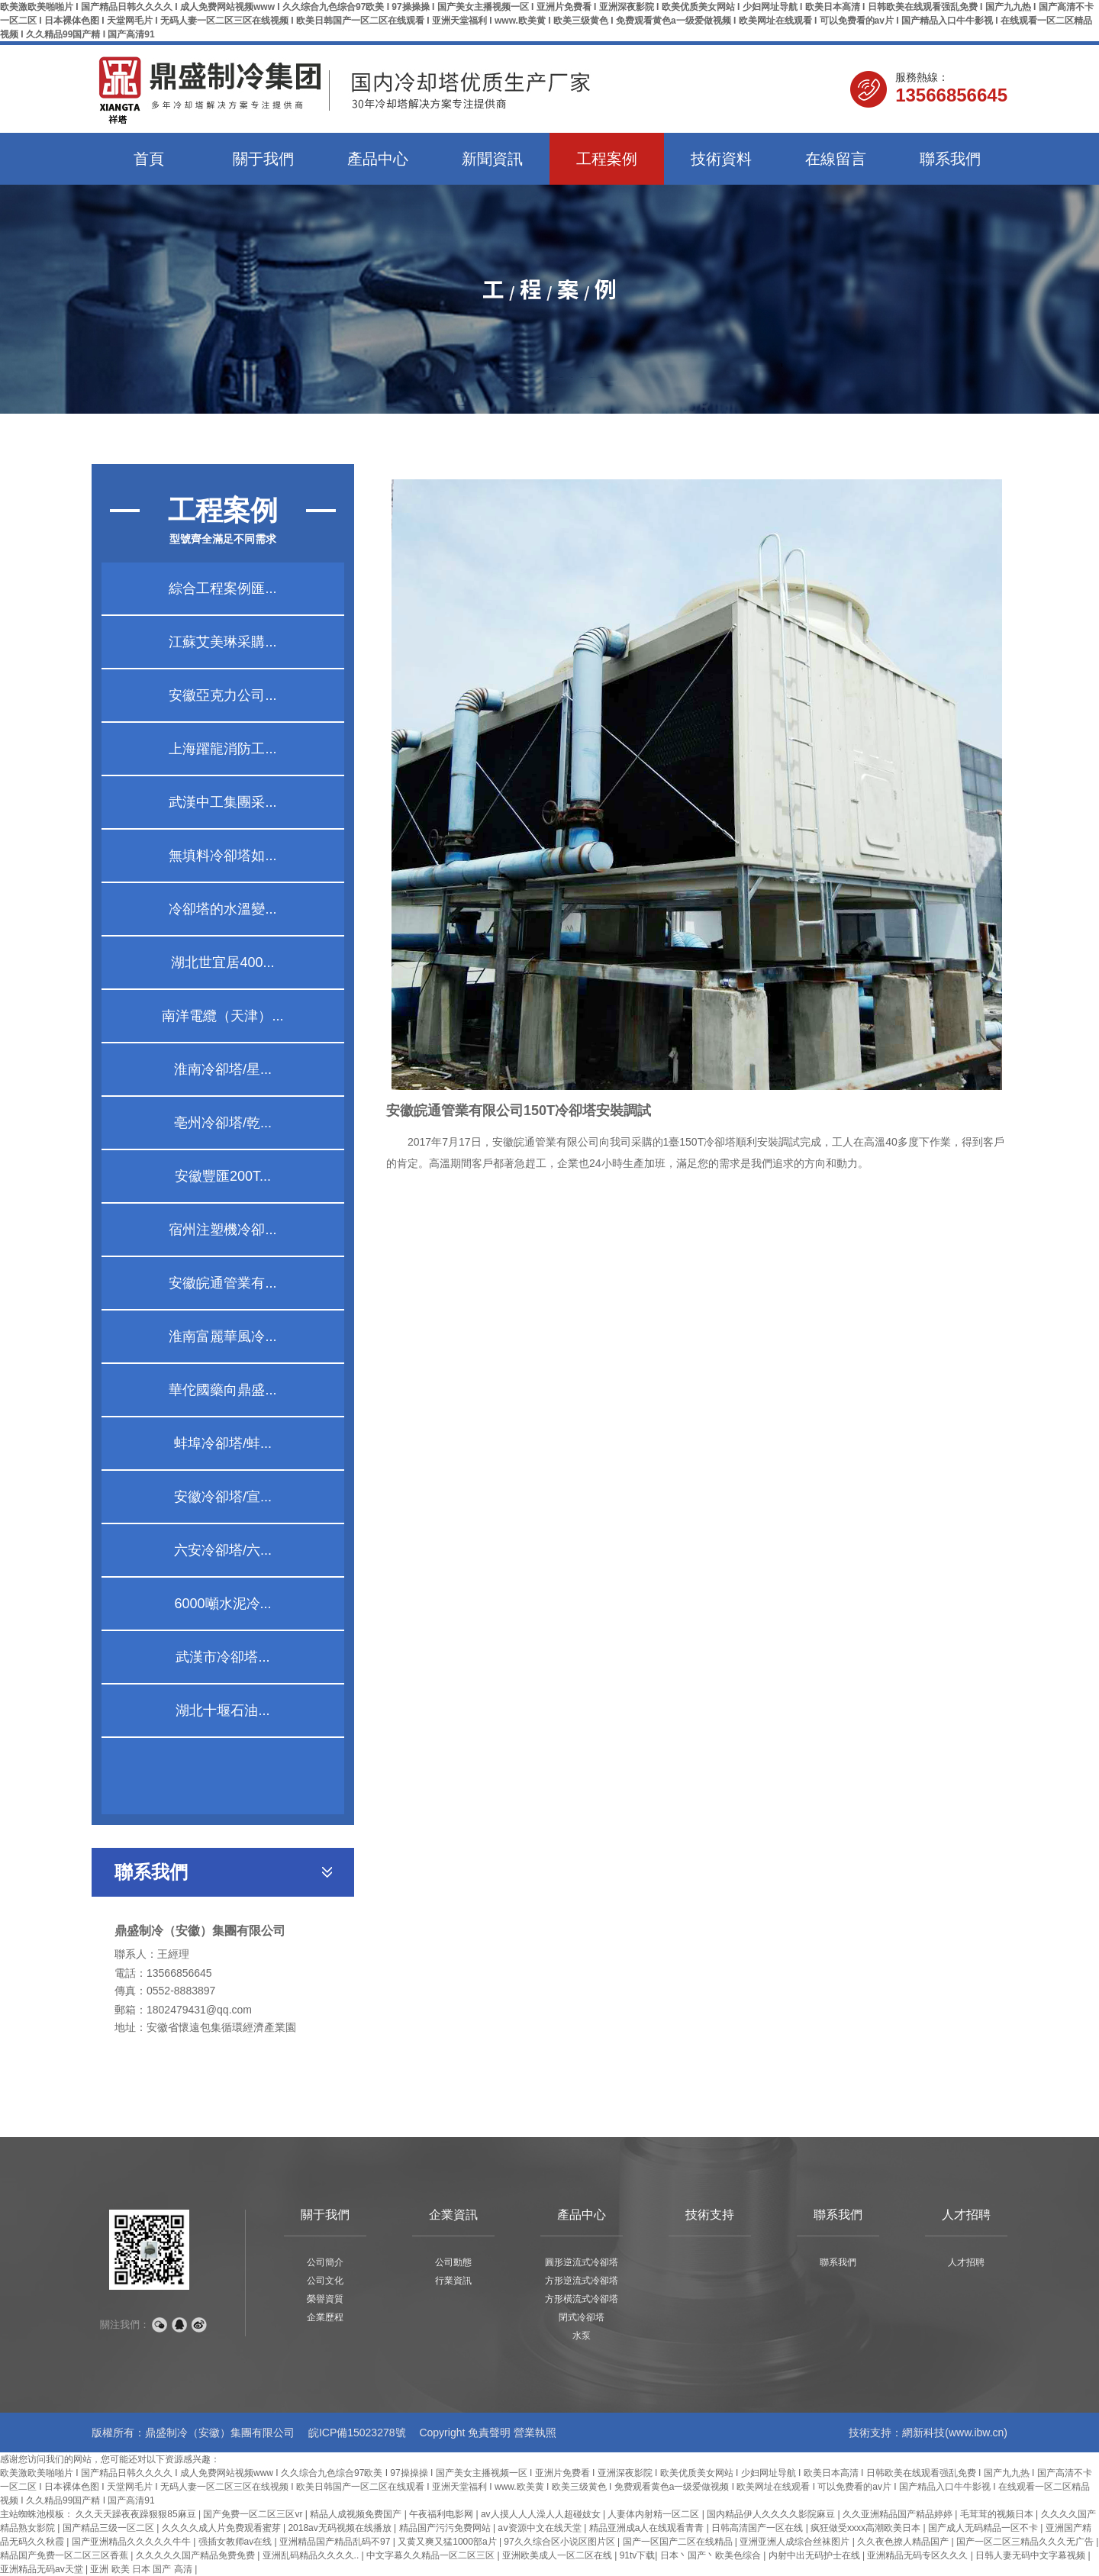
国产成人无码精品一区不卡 (984, 2528)
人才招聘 (966, 2214)
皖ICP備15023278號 (357, 2432)
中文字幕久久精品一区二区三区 (431, 2555)
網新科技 (923, 2432)
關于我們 (263, 158)
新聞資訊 (492, 158)
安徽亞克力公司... (222, 695)
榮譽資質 (325, 2299)
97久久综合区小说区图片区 (560, 2541)
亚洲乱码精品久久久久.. (312, 2555)
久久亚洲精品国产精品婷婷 (899, 2514)
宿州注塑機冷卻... (222, 1229)
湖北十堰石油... (222, 1710)
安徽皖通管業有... (222, 1283)
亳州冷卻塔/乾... (223, 1122)
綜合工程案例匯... (222, 588)
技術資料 (721, 158)
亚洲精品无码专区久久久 (918, 2555)
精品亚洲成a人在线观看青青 (648, 2528)
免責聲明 (489, 2432)
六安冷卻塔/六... (223, 1550)
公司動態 (453, 2262)
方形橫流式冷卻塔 (581, 2299)
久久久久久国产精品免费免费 (196, 2555)
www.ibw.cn (976, 2432)
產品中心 (377, 158)
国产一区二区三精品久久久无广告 (1026, 2541)
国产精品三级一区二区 (109, 2528)
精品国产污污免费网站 (446, 2528)
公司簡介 (325, 2262)
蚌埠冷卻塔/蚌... (223, 1443)
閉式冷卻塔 (581, 2317)
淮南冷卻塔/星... (223, 1069)
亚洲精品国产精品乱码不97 (336, 2541)
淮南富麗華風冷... (222, 1336)
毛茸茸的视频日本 (998, 2514)
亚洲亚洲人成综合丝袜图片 (796, 2541)
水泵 (581, 2335)
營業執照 (535, 2432)
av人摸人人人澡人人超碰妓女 (542, 2514)
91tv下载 (638, 2555)
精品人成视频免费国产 (357, 2514)
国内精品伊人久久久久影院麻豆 (772, 2514)
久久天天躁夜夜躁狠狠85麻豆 (137, 2514)
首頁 (149, 158)
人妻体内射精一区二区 (654, 2514)
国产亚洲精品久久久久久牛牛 (132, 2541)
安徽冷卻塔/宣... (223, 1496)
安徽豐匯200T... (223, 1176)
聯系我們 (950, 158)
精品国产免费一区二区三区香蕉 (65, 2555)
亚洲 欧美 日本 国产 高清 (142, 2569)
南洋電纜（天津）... (222, 1016)
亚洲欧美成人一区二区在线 (558, 2555)
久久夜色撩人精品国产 (904, 2541)
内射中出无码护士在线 (815, 2555)
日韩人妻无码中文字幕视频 (1031, 2555)
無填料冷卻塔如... (222, 855)
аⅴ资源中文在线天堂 (541, 2528)
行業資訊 (453, 2280)
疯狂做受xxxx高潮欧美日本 (867, 2528)
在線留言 (835, 158)
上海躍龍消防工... (222, 748)
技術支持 (709, 2214)
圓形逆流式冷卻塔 (581, 2262)
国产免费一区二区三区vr (254, 2514)
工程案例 (606, 158)
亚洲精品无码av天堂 (42, 2569)
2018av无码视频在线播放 (341, 2528)
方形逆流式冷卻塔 (581, 2280)
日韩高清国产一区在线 (758, 2528)
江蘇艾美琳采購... (222, 642)
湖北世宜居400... (222, 962)
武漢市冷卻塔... (222, 1657)
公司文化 (325, 2280)
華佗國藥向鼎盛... (222, 1390)
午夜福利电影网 (442, 2514)
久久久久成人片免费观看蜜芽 (222, 2528)
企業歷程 (325, 2317)
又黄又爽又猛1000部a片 (448, 2541)
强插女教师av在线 (236, 2541)
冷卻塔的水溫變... (222, 909)
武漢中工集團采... (222, 802)
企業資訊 (453, 2214)
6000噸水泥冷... (222, 1603)
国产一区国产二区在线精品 (679, 2541)
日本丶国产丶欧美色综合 (711, 2555)
